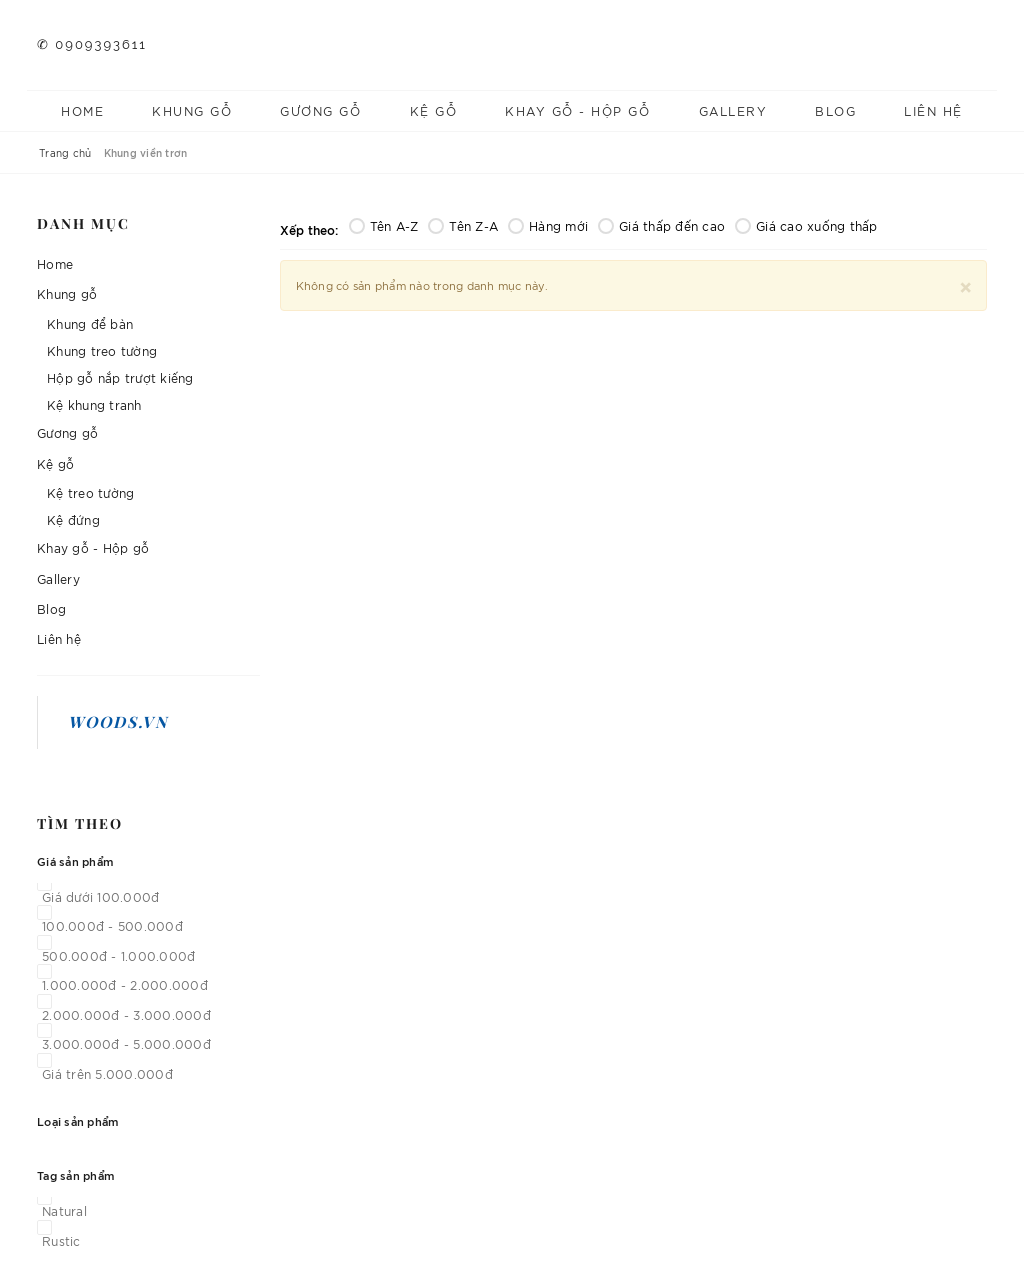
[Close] (965, 284)
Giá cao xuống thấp (806, 225)
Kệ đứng (73, 519)
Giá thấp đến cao (661, 225)
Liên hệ (933, 110)
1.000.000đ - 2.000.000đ (125, 984)
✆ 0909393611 (92, 44)
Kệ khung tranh (94, 404)
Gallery (733, 110)
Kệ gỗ (434, 110)
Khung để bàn (90, 323)
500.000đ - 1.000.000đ (118, 955)
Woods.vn (118, 721)
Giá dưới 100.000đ (100, 896)
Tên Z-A (463, 225)
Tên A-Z (384, 225)
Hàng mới (548, 225)
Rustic (61, 1240)
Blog (835, 110)
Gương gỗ (320, 110)
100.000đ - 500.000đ (112, 925)
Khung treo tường (102, 350)
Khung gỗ (192, 110)
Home (82, 110)
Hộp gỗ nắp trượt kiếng (120, 377)
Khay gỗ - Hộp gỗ (577, 110)
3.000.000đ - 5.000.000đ (126, 1043)
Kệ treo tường (90, 492)
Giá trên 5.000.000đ (107, 1073)
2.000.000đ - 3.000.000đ (126, 1014)
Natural (64, 1210)
